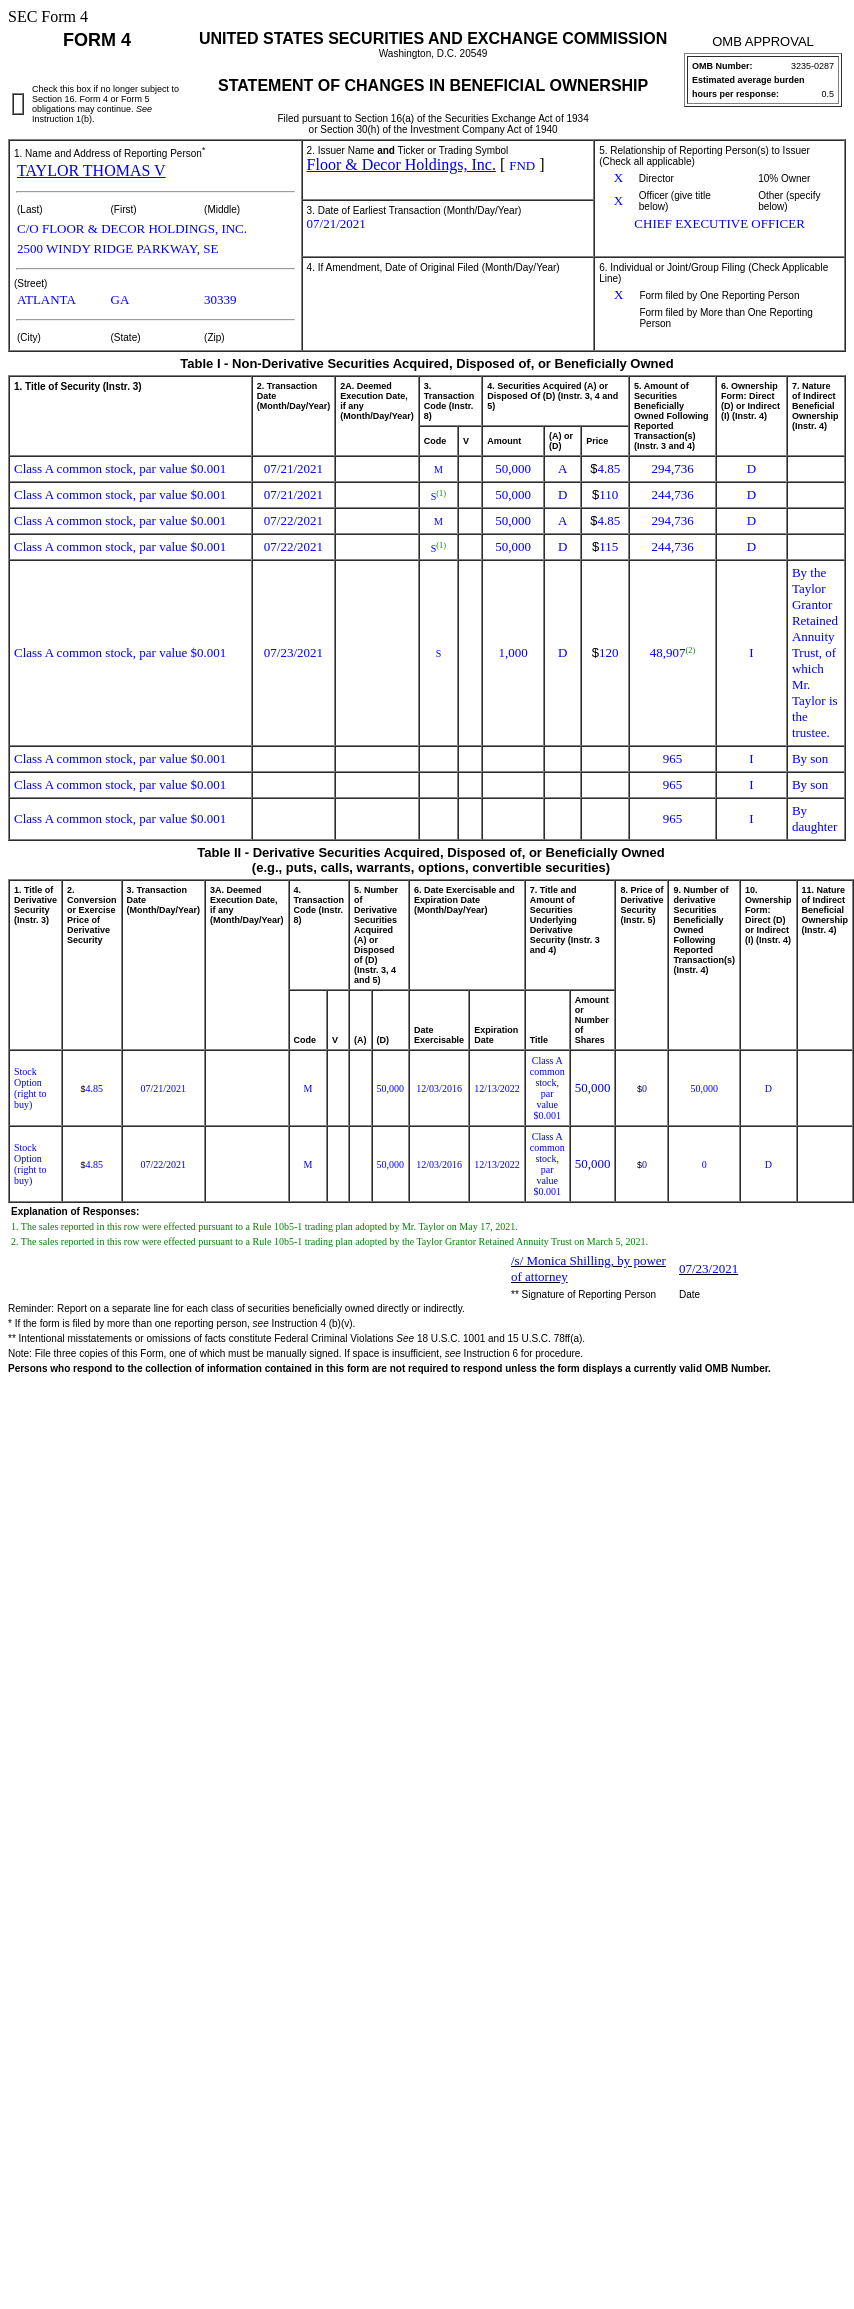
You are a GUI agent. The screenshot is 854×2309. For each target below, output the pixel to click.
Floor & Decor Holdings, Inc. (401, 164)
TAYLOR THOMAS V (91, 170)
